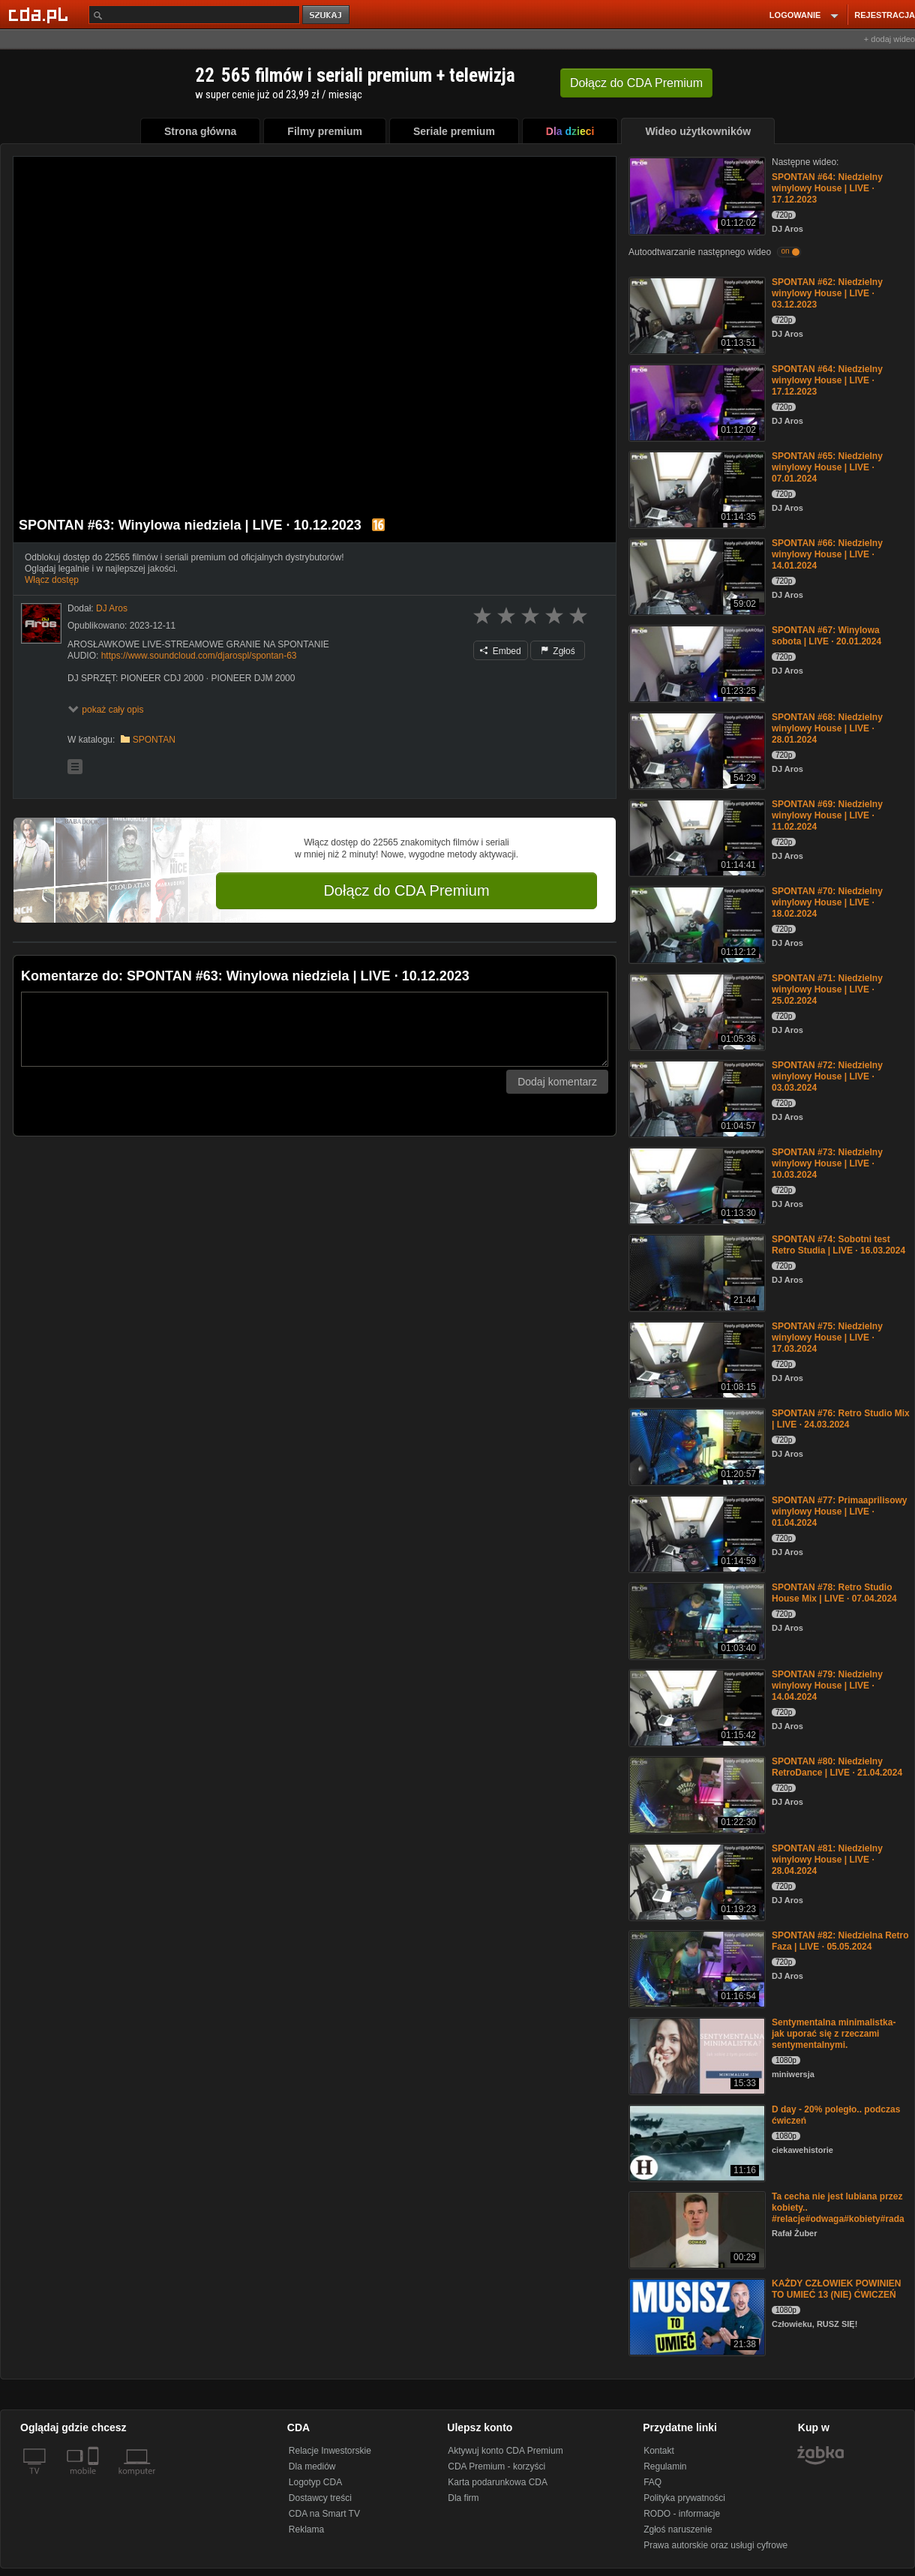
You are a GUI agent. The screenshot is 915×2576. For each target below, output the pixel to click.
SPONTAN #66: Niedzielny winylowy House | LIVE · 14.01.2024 (827, 554)
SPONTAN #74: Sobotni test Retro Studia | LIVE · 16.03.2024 (838, 1245)
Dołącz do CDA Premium (406, 890)
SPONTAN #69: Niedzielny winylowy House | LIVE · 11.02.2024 (827, 815)
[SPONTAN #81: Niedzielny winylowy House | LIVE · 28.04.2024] (695, 1881)
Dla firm (463, 2498)
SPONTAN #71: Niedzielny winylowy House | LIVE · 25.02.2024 (827, 989)
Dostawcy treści (320, 2498)
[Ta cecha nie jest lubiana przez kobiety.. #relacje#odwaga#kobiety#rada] (695, 2229)
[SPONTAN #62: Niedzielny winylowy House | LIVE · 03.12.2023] (695, 315)
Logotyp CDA (315, 2482)
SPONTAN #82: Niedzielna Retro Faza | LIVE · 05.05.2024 (840, 1941)
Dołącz (636, 83)
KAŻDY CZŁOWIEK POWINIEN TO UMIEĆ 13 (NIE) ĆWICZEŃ (836, 2289)
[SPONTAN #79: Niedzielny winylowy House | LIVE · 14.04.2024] (695, 1707)
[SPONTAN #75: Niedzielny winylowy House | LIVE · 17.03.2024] (695, 1359)
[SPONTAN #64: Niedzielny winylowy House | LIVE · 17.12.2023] (695, 195)
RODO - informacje (682, 2513)
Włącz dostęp (52, 580)
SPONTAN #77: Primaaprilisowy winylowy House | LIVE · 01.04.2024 (840, 1511)
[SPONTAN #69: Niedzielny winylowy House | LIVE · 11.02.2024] (695, 837)
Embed (500, 651)
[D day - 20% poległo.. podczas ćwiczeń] (695, 2142)
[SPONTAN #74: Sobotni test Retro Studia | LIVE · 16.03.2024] (695, 1272)
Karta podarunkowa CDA (498, 2482)
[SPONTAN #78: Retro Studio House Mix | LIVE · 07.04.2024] (695, 1620)
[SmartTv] (94, 2480)
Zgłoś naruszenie (678, 2529)
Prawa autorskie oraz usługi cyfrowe (716, 2545)
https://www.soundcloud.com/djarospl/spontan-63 (199, 655)
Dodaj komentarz (557, 1082)
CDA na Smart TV (324, 2513)
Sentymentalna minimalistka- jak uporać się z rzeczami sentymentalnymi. (834, 2033)
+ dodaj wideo (889, 39)
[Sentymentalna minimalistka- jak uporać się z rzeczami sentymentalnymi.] (695, 2055)
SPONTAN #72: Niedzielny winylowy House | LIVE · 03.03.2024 (827, 1076)
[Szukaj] (194, 14)
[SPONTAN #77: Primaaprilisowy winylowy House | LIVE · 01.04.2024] (695, 1533)
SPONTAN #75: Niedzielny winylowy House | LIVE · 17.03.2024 (827, 1337)
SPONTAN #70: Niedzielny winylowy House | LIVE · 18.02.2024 (827, 902)
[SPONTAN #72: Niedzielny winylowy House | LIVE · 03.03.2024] (695, 1098)
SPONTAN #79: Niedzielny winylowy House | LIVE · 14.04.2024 (827, 1685)
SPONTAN (154, 739)
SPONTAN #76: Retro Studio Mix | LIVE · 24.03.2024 (841, 1419)
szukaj (327, 15)
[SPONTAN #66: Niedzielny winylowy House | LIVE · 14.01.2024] (695, 576)
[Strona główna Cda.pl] (40, 14)
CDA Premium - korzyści (496, 2466)
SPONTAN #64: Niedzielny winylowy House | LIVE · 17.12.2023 (827, 188)
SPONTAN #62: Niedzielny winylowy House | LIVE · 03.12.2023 (827, 293)
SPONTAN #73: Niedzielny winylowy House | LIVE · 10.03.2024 (827, 1163)
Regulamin (665, 2466)
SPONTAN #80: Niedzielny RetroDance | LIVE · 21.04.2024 (837, 1767)
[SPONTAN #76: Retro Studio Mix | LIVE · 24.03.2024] (695, 1446)
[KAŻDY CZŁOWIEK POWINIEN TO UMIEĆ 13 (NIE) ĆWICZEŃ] (695, 2316)
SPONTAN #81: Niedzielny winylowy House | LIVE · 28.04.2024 (827, 1859)
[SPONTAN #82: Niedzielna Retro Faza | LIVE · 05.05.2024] (695, 1968)
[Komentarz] (314, 1029)
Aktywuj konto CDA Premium (505, 2450)
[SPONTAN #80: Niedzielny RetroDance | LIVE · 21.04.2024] (695, 1794)
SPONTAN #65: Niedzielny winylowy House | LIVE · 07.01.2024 (827, 467)
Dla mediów (312, 2466)
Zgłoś (558, 651)
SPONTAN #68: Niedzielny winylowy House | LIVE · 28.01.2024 (827, 728)
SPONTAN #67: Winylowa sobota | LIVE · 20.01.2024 (826, 636)
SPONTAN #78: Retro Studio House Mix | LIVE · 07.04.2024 (834, 1593)
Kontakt (659, 2450)
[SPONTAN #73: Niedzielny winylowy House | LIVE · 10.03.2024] (695, 1185)
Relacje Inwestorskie (330, 2450)
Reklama (306, 2529)
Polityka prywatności (684, 2498)
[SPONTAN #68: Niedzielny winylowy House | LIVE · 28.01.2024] (695, 750)
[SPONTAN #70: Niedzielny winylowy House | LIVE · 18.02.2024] (695, 924)
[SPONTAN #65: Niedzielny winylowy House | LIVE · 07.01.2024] (695, 489)
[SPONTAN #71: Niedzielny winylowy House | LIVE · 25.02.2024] (695, 1011)
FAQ (653, 2482)
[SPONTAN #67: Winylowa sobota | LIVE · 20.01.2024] (695, 663)
